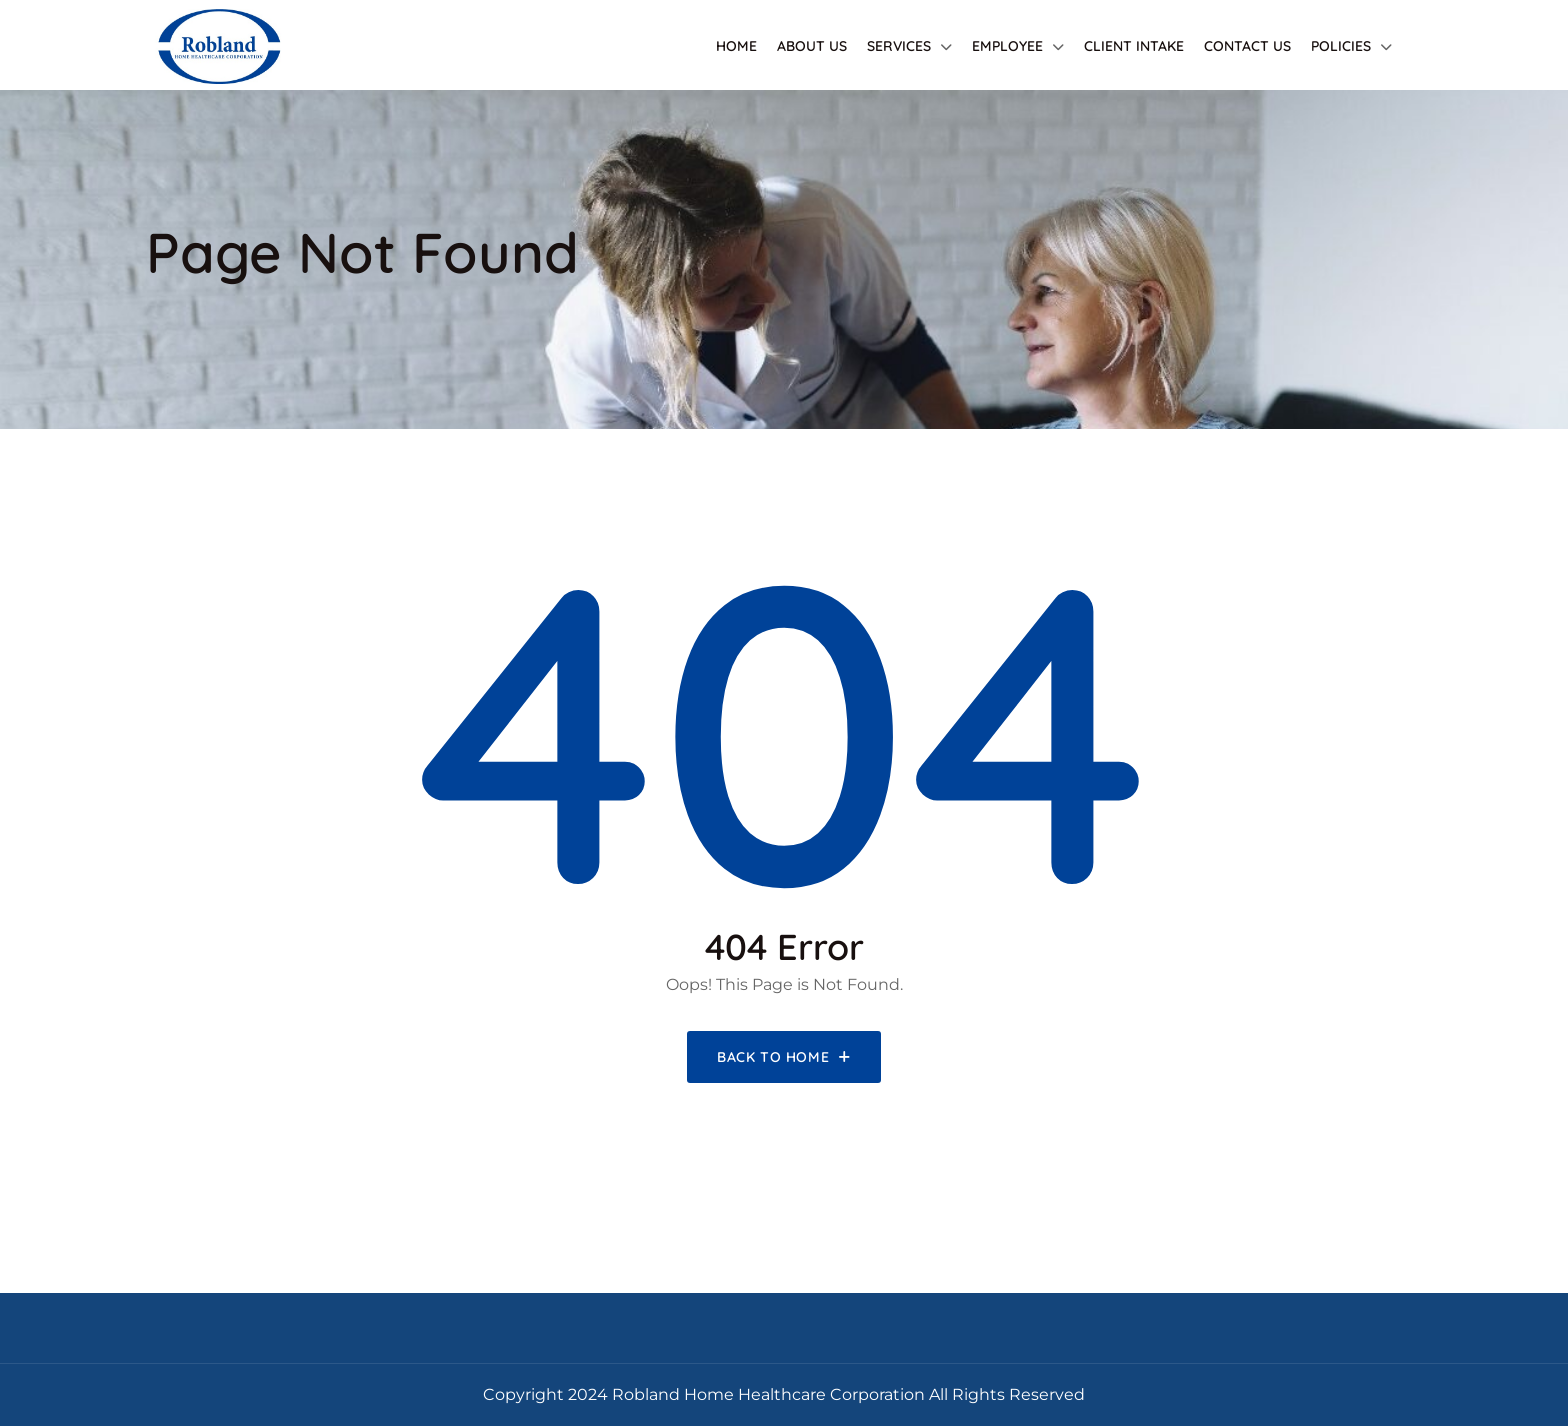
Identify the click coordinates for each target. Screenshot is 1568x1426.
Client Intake (1134, 46)
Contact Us (1247, 46)
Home (736, 46)
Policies (1341, 46)
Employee (1007, 46)
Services (899, 46)
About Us (812, 46)
